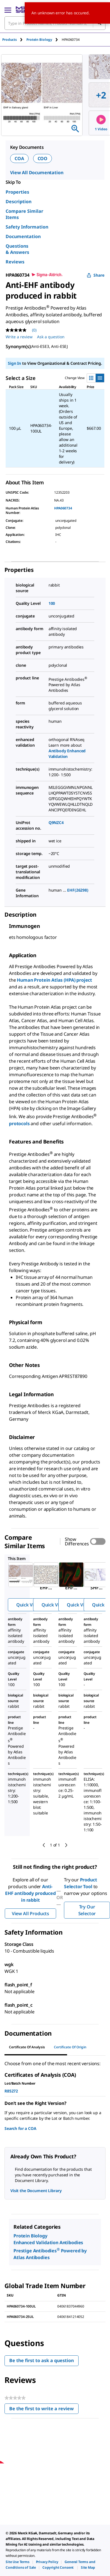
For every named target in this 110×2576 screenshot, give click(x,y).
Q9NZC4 (56, 822)
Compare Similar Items (24, 214)
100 (52, 603)
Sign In (14, 363)
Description (18, 201)
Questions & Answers (17, 249)
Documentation (23, 236)
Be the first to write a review (44, 2409)
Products (9, 39)
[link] (17, 2561)
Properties (17, 192)
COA (19, 158)
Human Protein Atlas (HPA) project (54, 980)
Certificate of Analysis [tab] (27, 2047)
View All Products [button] (30, 1913)
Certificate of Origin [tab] (70, 2047)
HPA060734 (63, 508)
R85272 (11, 2091)
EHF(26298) (77, 890)
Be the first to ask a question (41, 2360)
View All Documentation (36, 172)
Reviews (15, 262)
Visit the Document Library (35, 2190)
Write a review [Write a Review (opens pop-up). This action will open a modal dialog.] (19, 336)
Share (95, 275)
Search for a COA (20, 2128)
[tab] (14, 39)
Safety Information (27, 227)
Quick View (28, 1605)
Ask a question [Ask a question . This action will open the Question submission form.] (51, 336)
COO (43, 158)
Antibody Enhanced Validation (67, 753)
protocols (20, 1123)
